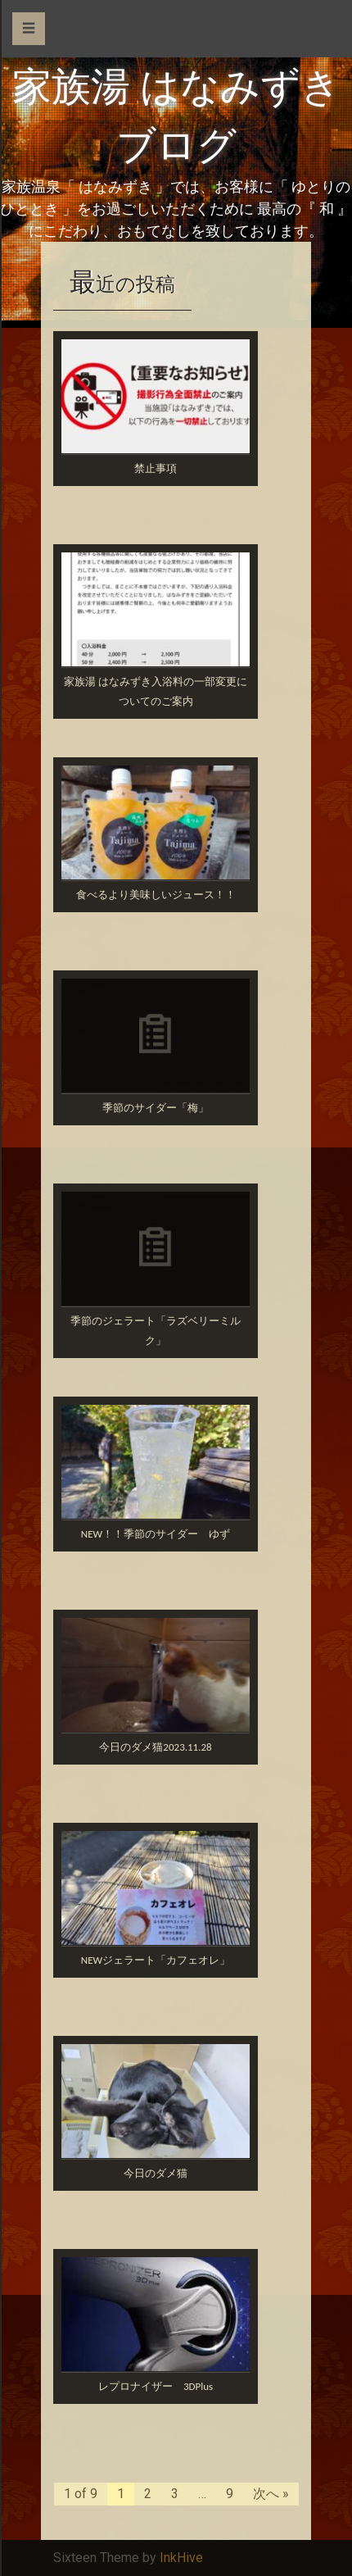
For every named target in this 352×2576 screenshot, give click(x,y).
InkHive (181, 2557)
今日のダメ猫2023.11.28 (155, 1747)
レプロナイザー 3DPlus (155, 2386)
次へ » (271, 2493)
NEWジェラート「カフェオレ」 (155, 1960)
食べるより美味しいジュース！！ (156, 894)
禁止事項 (155, 468)
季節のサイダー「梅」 (155, 1108)
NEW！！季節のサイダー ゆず (155, 1534)
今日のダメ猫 (155, 2173)
